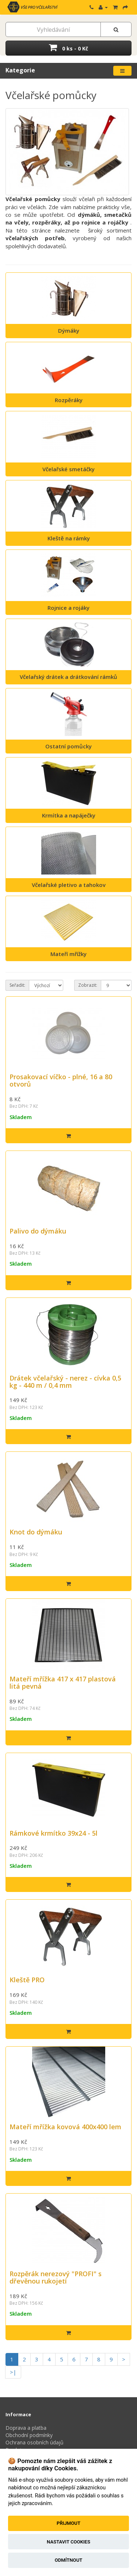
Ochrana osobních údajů (34, 2442)
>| (13, 2372)
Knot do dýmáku (35, 1531)
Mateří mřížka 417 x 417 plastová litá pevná (62, 1682)
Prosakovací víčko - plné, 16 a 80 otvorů (60, 1080)
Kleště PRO (27, 1979)
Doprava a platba (25, 2427)
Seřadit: (17, 985)
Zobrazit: (87, 985)
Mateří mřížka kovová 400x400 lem (65, 2126)
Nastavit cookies (68, 2542)
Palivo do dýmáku (37, 1231)
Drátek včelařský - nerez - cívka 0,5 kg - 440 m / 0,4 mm (65, 1382)
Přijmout (68, 2523)
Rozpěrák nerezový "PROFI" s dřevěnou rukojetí (55, 2277)
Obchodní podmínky (29, 2435)
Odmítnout (69, 2560)
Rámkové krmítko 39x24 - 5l (53, 1833)
